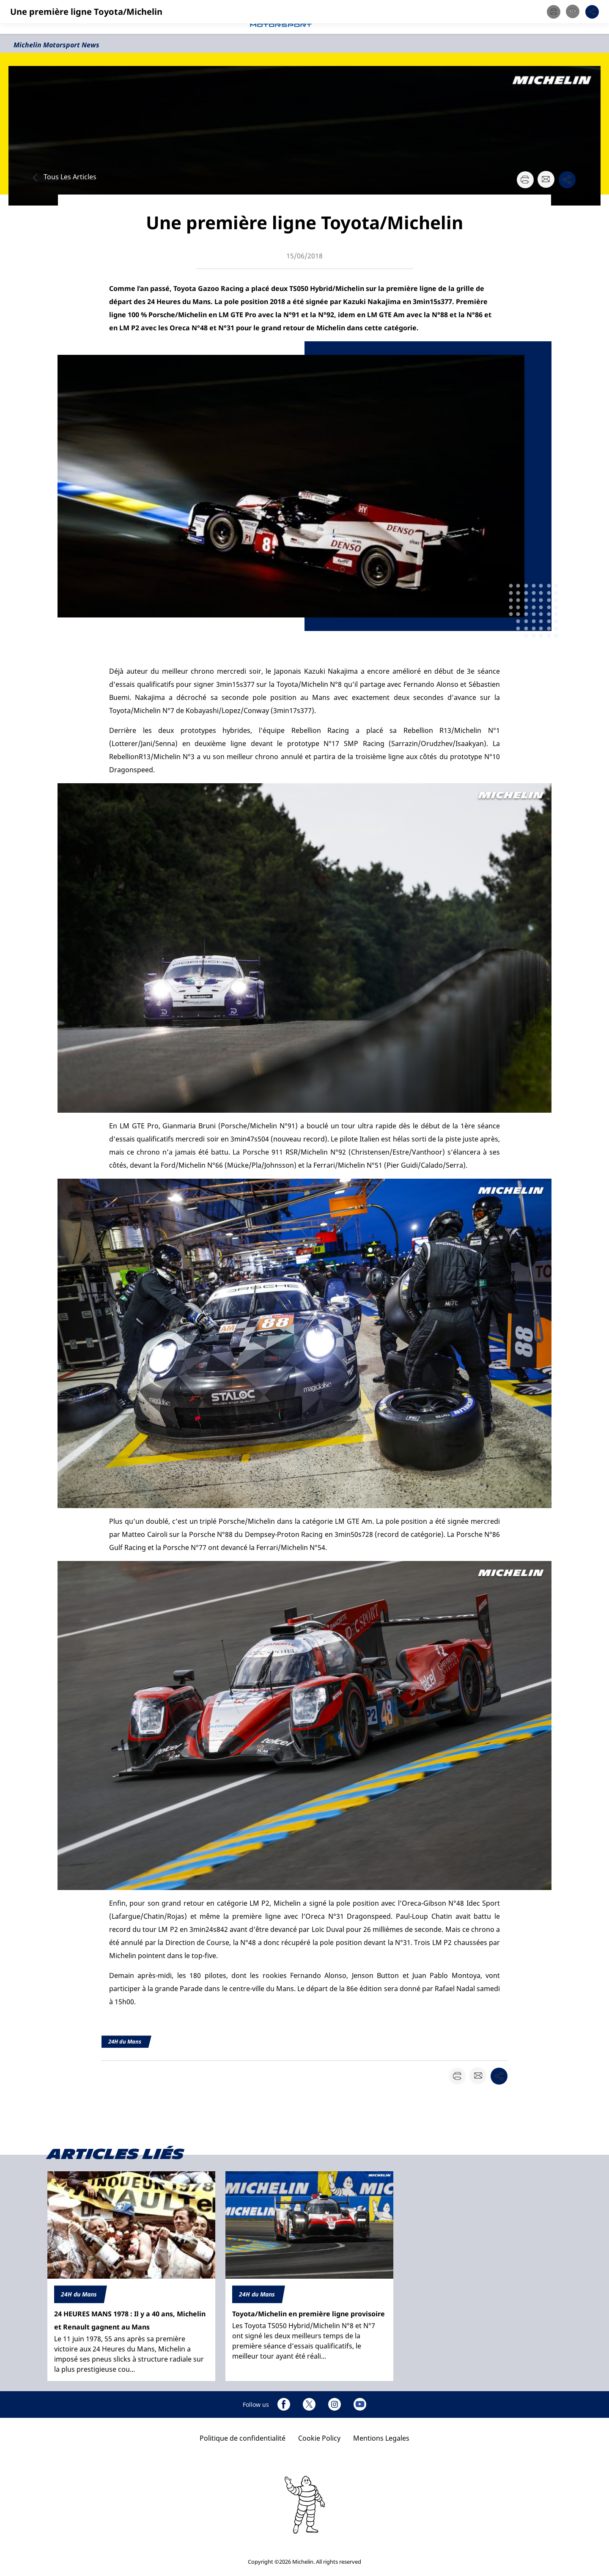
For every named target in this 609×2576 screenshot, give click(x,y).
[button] (594, 17)
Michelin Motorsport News (56, 44)
